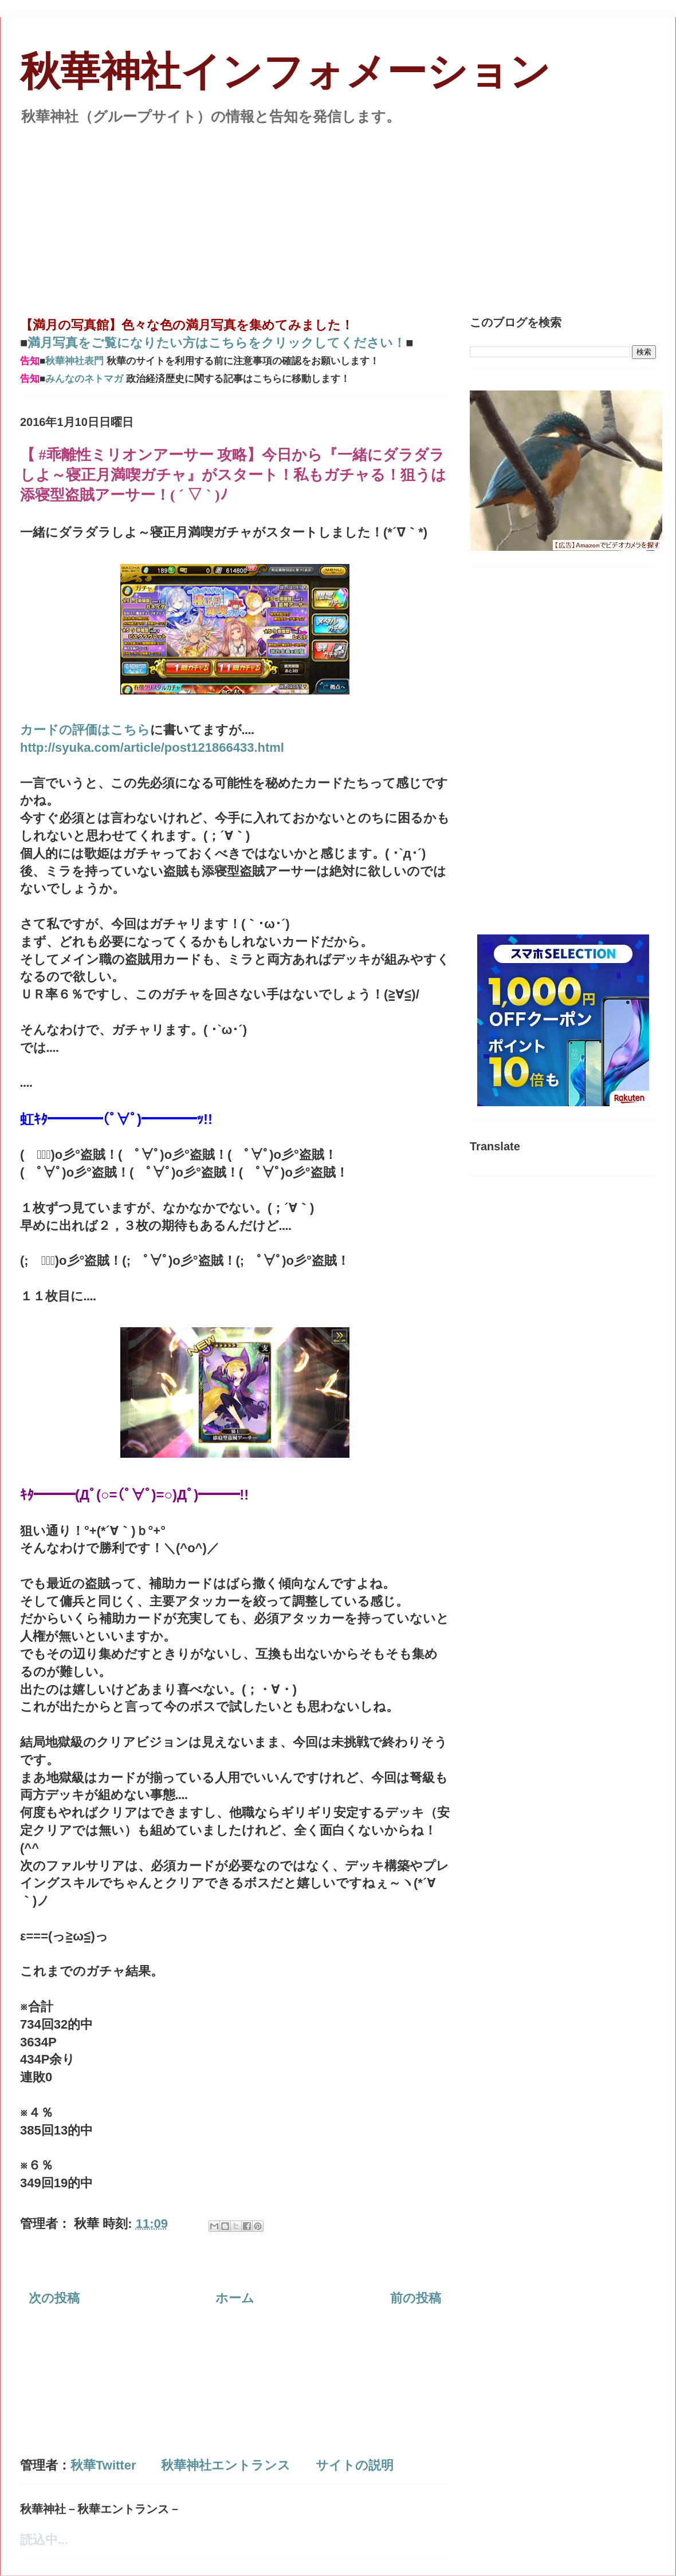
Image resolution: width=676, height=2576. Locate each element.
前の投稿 (415, 2298)
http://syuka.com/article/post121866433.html (152, 747)
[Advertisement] (338, 214)
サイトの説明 (355, 2465)
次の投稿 (54, 2298)
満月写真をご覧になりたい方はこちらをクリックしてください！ (216, 343)
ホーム (234, 2298)
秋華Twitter (103, 2465)
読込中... (44, 2539)
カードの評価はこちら (85, 730)
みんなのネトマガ (84, 378)
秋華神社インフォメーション (285, 72)
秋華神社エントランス (225, 2465)
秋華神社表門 (74, 361)
